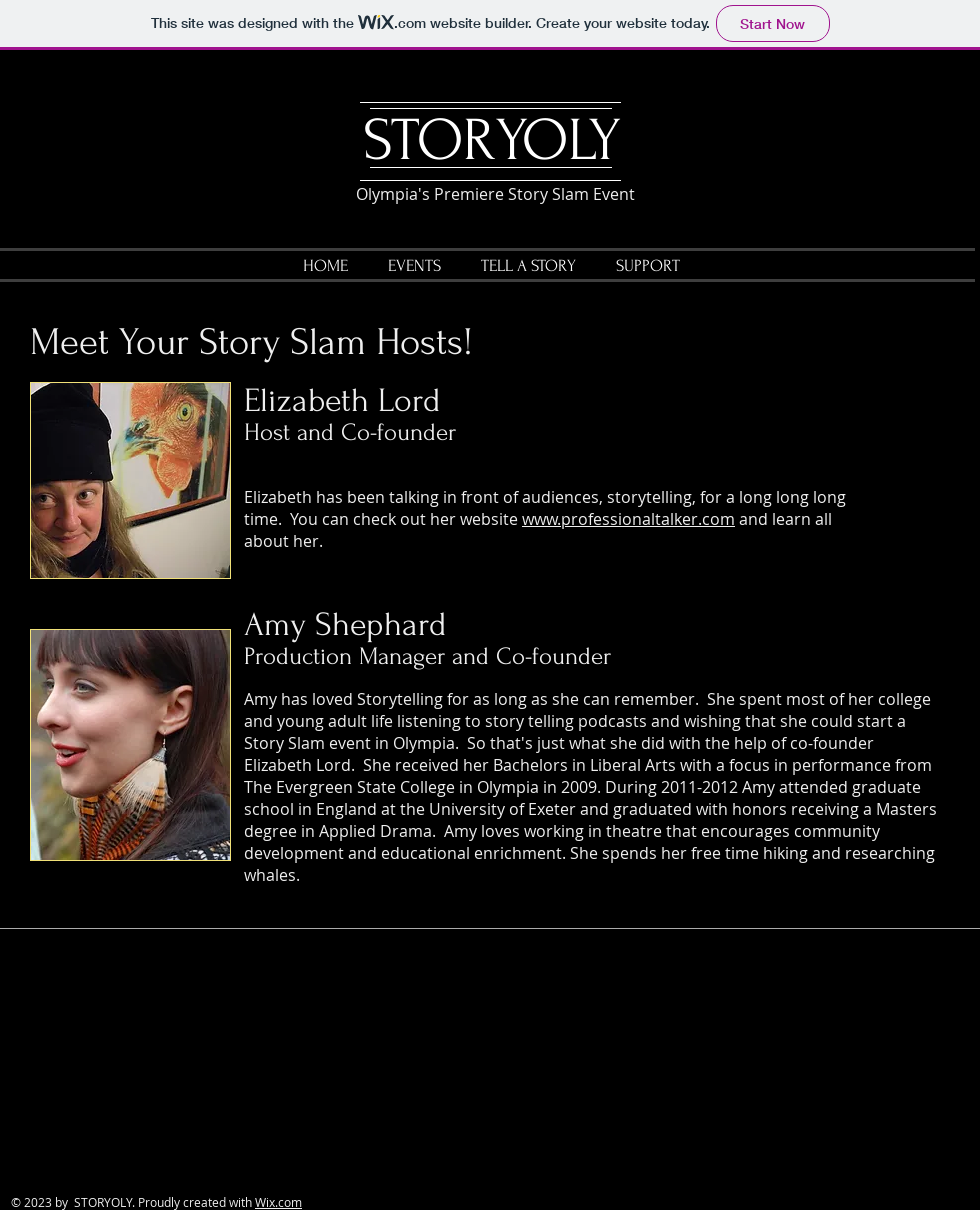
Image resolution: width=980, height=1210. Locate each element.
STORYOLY (492, 140)
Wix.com (278, 1202)
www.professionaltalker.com (628, 519)
